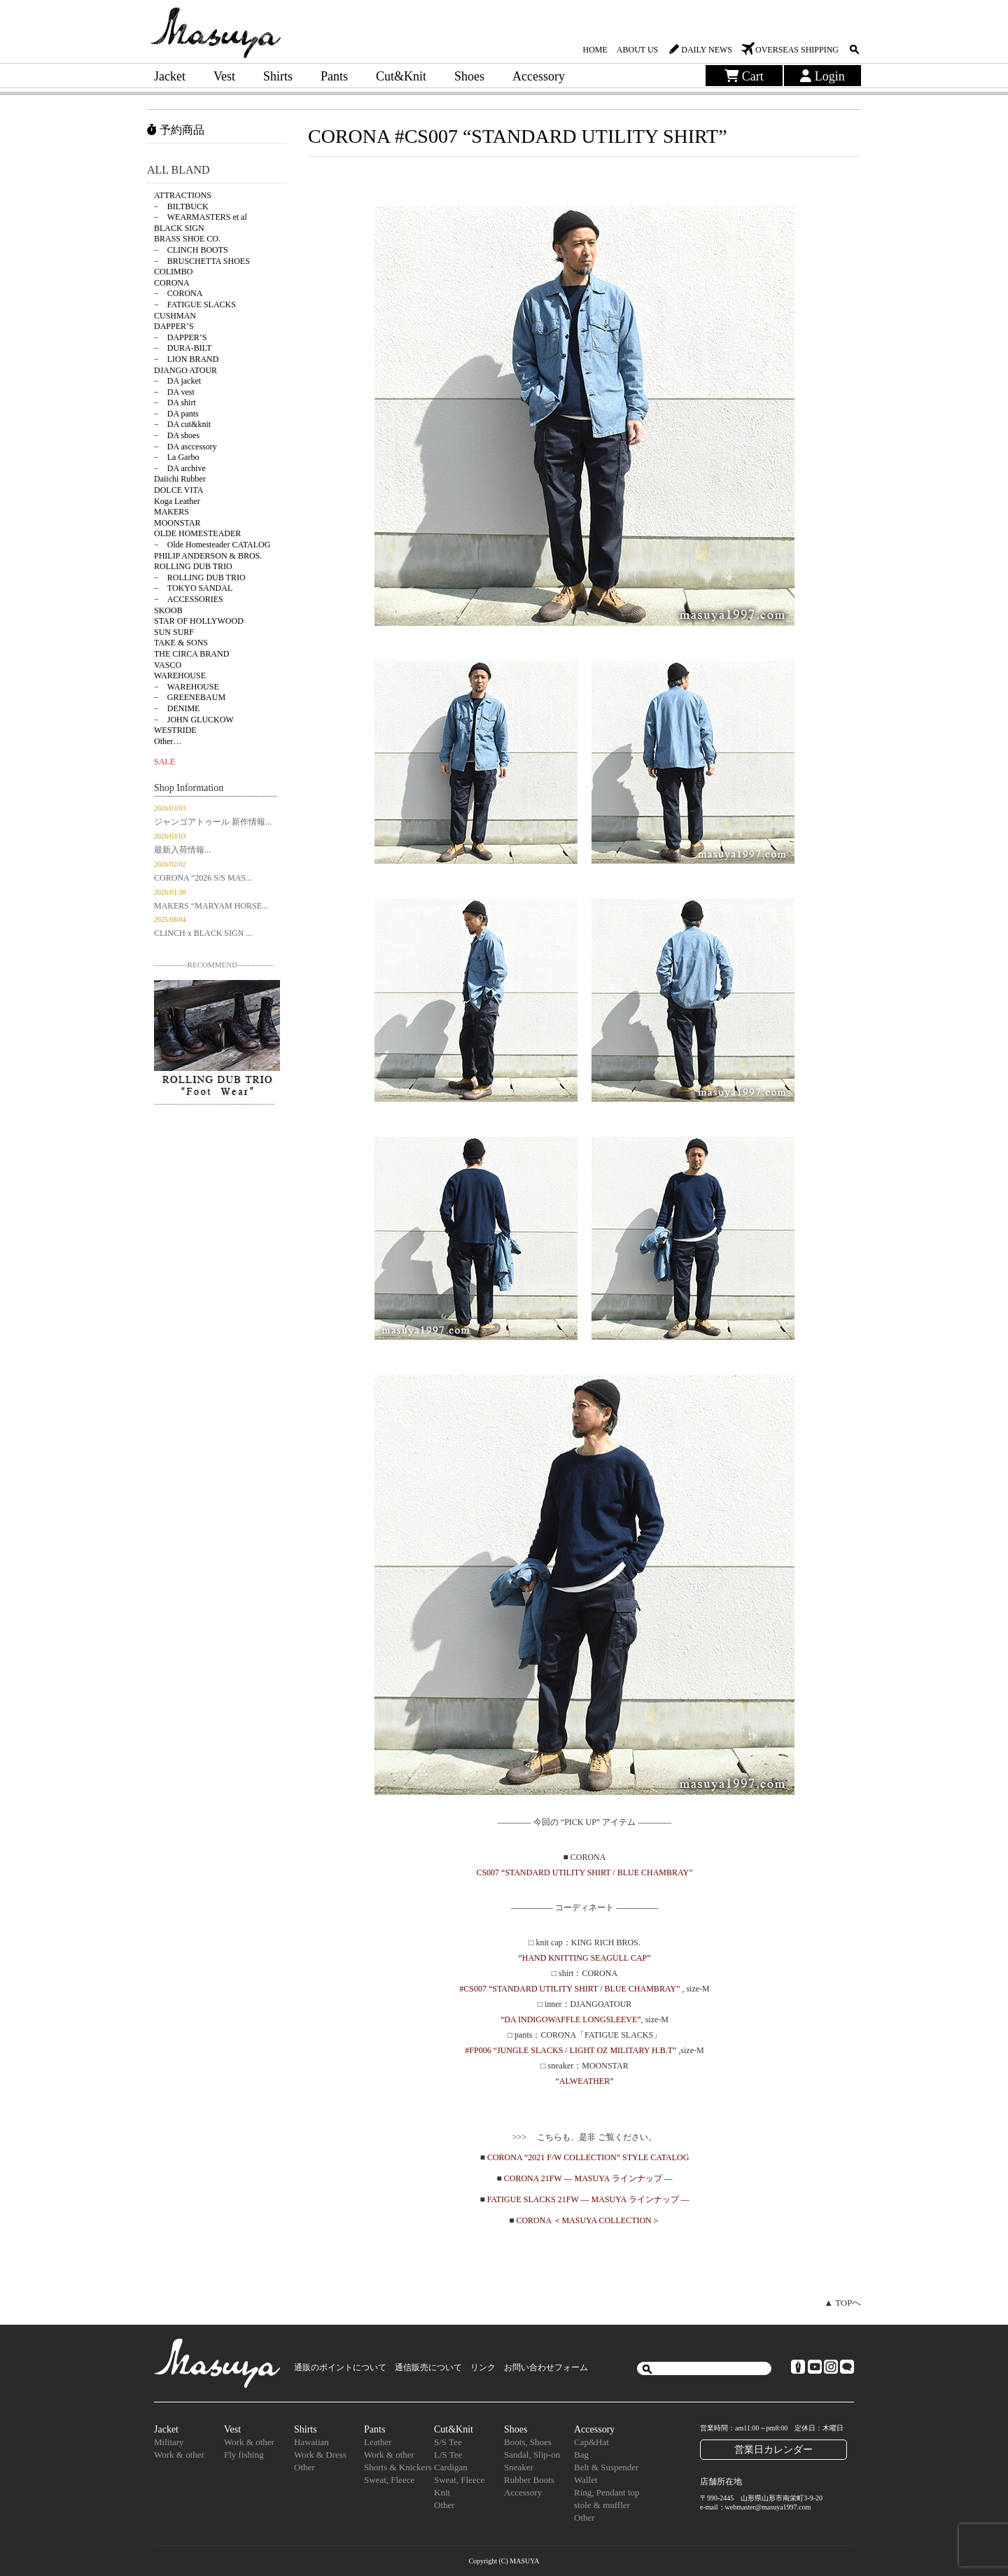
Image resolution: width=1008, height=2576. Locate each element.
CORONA (172, 283)
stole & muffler (602, 2505)
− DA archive (180, 468)
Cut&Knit (401, 76)
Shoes (469, 76)
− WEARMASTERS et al (200, 217)
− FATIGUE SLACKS (195, 304)
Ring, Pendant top (607, 2492)
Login (822, 76)
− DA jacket (177, 381)
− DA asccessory (185, 446)
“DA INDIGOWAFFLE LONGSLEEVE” (570, 2019)
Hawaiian (311, 2442)
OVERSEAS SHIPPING (797, 50)
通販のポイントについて (340, 2367)
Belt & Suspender (606, 2467)
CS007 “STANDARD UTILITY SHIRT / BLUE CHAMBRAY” (584, 1872)
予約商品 (175, 130)
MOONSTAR (177, 523)
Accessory (538, 76)
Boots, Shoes (528, 2442)
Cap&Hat (591, 2442)
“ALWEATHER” (584, 2081)
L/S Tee (448, 2454)
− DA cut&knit (182, 424)
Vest (224, 76)
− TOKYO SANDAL (193, 588)
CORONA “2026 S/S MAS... (203, 878)
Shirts (278, 76)
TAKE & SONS (181, 643)
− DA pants (176, 414)
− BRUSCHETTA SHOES (202, 261)
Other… (167, 741)
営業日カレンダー (773, 2449)
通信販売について (428, 2367)
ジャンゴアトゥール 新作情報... (213, 822)
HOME (594, 50)
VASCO (167, 665)
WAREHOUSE (180, 675)
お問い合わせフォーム (546, 2367)
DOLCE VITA (178, 490)
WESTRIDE (175, 730)
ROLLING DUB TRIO (193, 566)
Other (304, 2467)
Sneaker (518, 2467)
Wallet (586, 2479)
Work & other (179, 2454)
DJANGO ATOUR (185, 370)
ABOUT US (637, 50)
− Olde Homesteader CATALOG (212, 545)
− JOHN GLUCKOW (194, 719)
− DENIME (177, 708)
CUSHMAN (175, 316)
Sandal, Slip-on (532, 2454)
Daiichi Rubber (180, 479)
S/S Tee (448, 2442)
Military (169, 2442)
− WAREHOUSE (186, 687)
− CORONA (178, 293)
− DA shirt (175, 402)
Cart (744, 76)
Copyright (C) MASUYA (503, 2561)
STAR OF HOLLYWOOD (199, 621)
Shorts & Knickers (398, 2467)
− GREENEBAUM (189, 697)
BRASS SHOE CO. (187, 239)
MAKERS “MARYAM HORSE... (211, 906)
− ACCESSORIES (188, 599)
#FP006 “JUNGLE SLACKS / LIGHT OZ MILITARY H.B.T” (570, 2050)
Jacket (170, 76)
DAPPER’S (174, 326)
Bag (581, 2454)
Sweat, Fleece (389, 2479)
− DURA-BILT (182, 348)
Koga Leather (177, 501)
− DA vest (174, 392)
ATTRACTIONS (182, 195)
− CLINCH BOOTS (191, 250)
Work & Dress (320, 2454)
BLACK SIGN (179, 228)
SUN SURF (174, 632)
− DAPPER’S (180, 337)
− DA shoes (177, 435)
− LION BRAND (186, 359)
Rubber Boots (529, 2479)
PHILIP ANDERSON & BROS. (208, 556)
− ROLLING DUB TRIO (200, 577)
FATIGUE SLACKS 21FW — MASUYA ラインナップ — (588, 2199)
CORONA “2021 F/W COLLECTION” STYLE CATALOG (588, 2157)
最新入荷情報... (182, 850)
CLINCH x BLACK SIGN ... (203, 933)
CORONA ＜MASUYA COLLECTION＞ (587, 2220)
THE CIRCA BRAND (191, 654)
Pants (334, 76)
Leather (378, 2442)
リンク (483, 2367)
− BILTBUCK (181, 206)
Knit (442, 2492)
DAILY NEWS (706, 50)
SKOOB (168, 610)
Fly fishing (244, 2454)
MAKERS (171, 512)
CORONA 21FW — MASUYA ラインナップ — (588, 2178)
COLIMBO (173, 271)
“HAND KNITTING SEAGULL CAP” (584, 1958)
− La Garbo (176, 457)
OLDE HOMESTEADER (197, 533)
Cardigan (451, 2467)
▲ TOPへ (842, 2302)
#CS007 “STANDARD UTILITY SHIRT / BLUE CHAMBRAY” (570, 1989)
